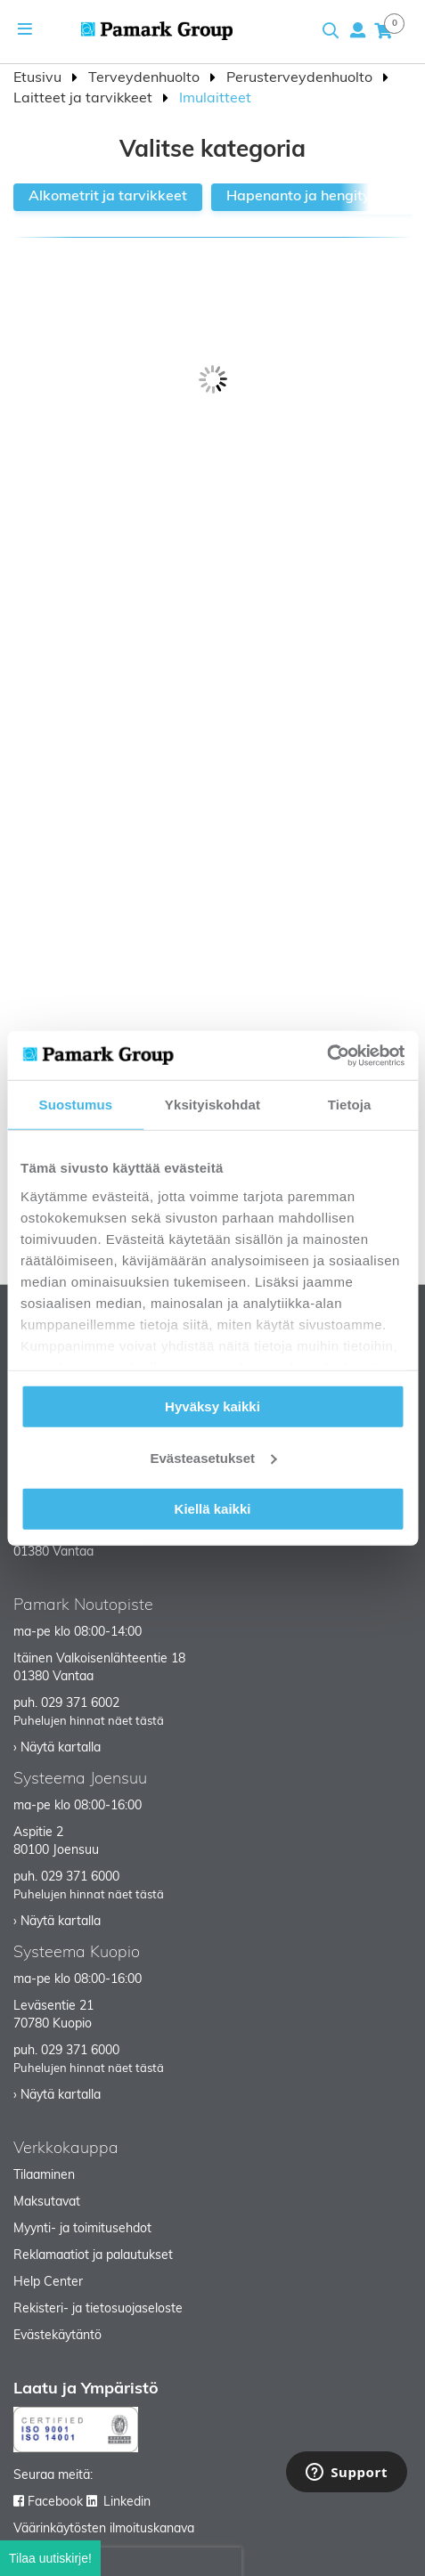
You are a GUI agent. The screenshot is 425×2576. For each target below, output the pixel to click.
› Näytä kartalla (57, 1748)
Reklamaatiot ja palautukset (93, 2256)
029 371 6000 (80, 1877)
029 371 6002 (80, 1704)
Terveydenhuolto (145, 78)
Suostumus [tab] (76, 1104)
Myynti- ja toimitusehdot (82, 2229)
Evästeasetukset (213, 1457)
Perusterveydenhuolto (301, 78)
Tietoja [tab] (350, 1104)
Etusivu (39, 78)
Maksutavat (46, 2202)
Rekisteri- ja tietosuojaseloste (98, 2309)
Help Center (48, 2282)
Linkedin (127, 2502)
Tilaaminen (44, 2175)
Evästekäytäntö (57, 2336)
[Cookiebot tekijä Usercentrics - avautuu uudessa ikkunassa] (327, 1055)
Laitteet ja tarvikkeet (84, 99)
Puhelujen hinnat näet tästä (88, 1721)
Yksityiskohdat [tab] (212, 1104)
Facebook (55, 2502)
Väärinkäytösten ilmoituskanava (103, 2529)
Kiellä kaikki (213, 1508)
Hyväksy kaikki (212, 1406)
